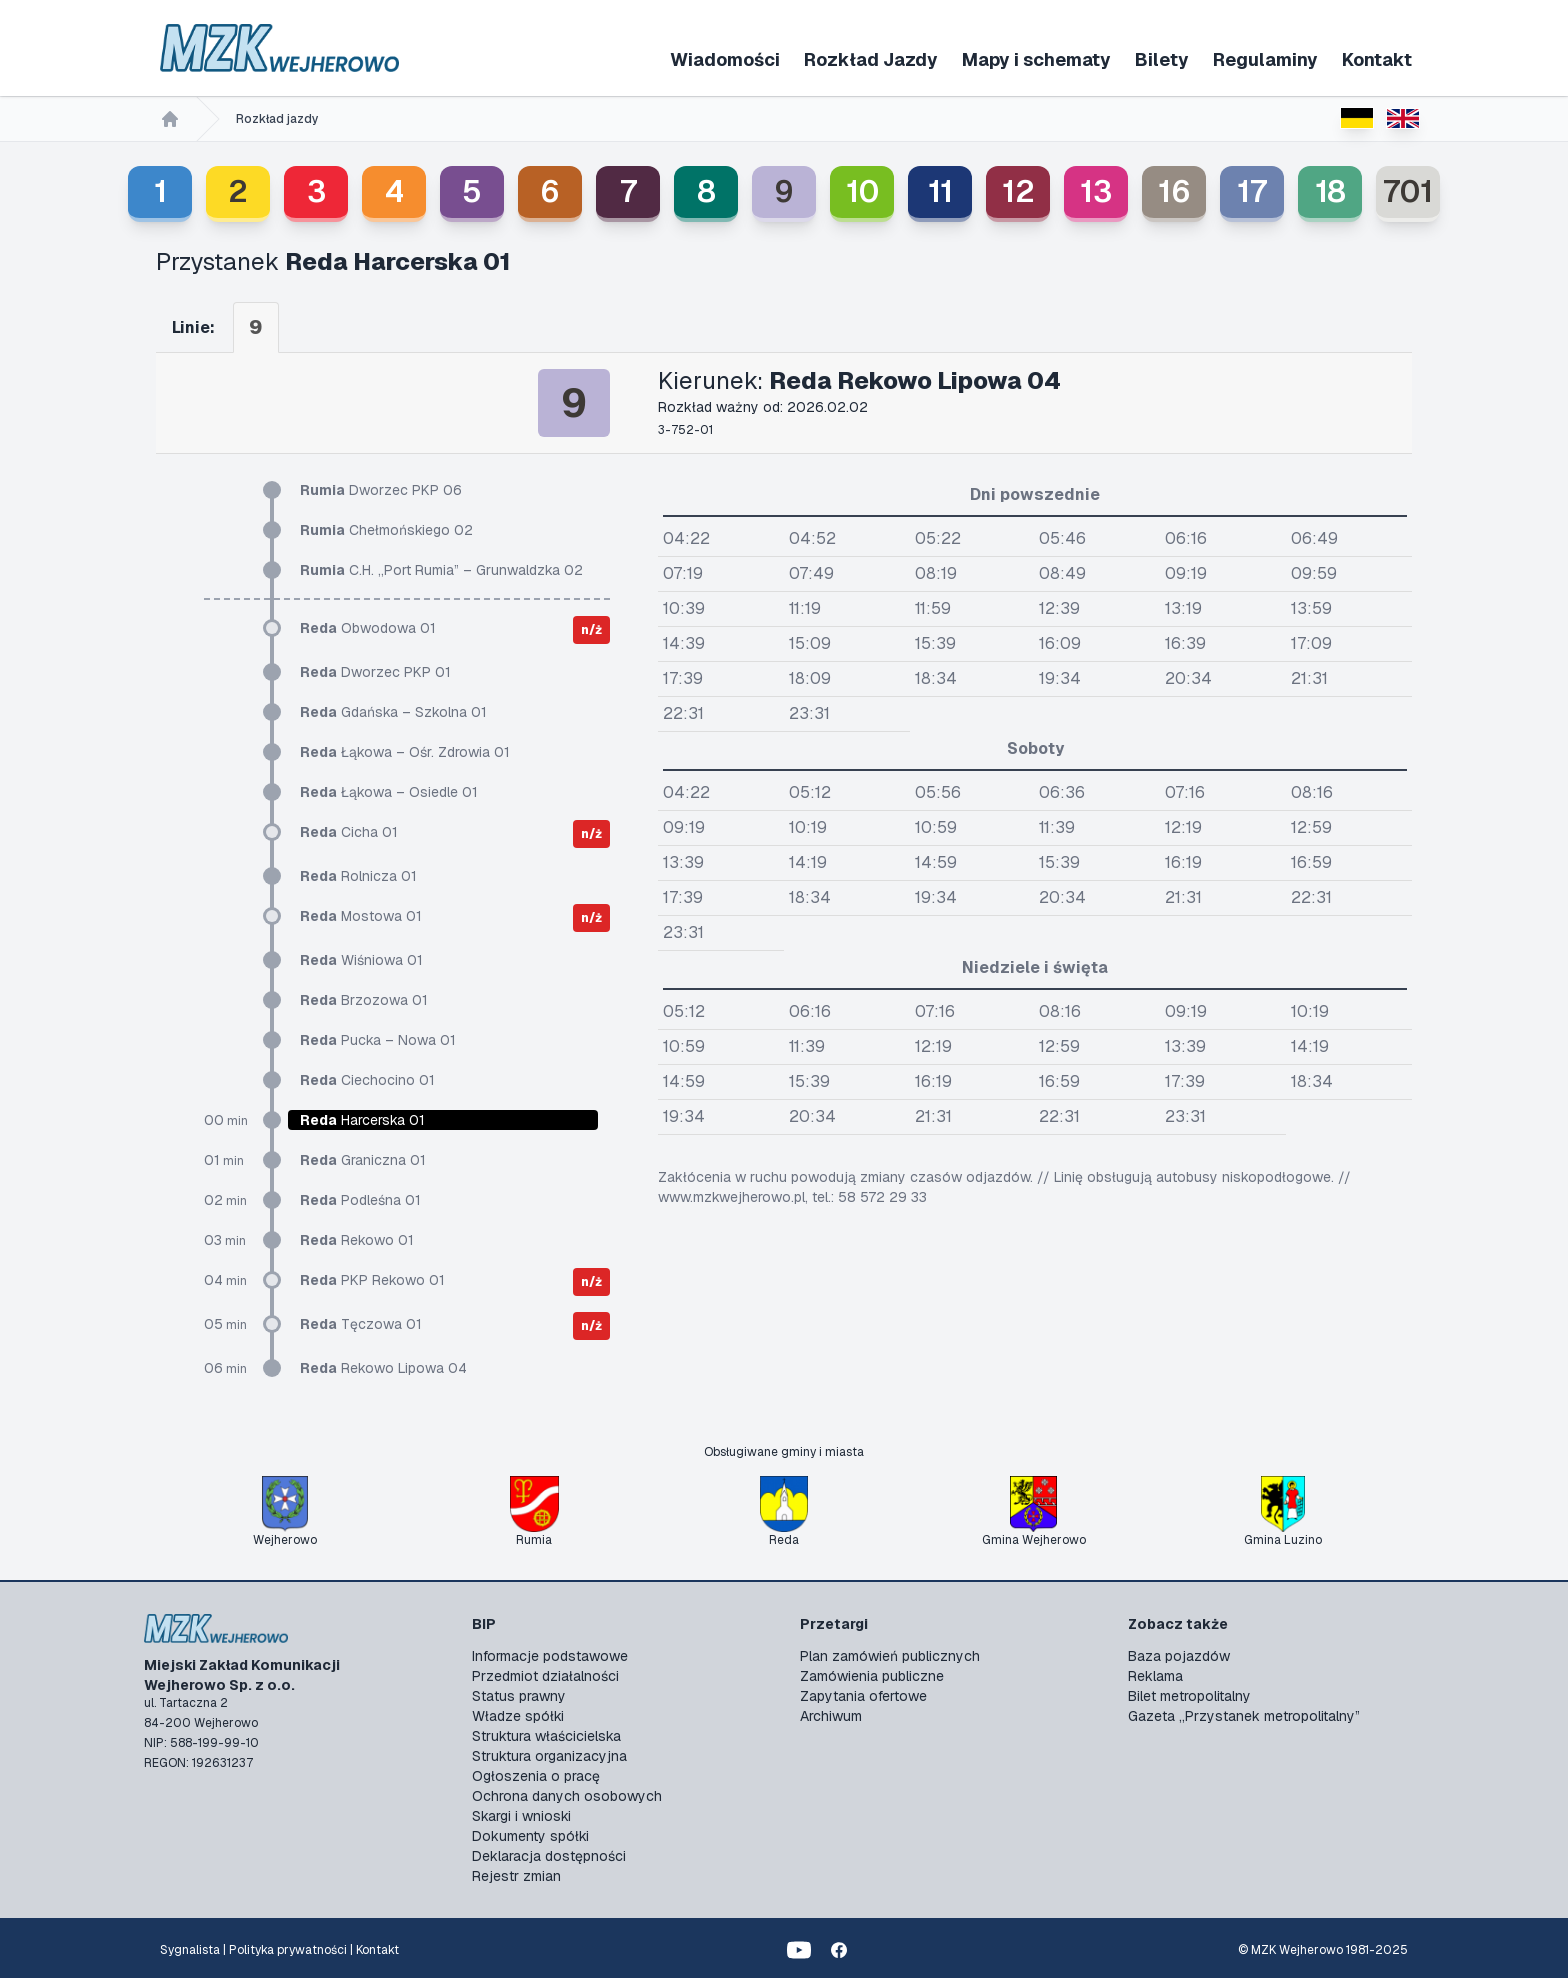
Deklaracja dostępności (549, 1856)
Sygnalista (190, 1950)
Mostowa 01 (361, 916)
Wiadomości (725, 59)
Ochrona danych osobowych (567, 1796)
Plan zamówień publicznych (890, 1656)
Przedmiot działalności (545, 1676)
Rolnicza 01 (358, 876)
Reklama (1155, 1676)
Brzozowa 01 (364, 1000)
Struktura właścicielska (546, 1736)
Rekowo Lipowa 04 (383, 1368)
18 (1330, 191)
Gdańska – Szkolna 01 (393, 712)
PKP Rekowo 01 (372, 1280)
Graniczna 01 (363, 1160)
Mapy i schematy (1036, 59)
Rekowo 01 (357, 1240)
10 (862, 191)
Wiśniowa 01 (361, 960)
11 (940, 191)
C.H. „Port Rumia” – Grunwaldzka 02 (441, 570)
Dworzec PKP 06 (381, 490)
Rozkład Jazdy (871, 59)
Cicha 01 (349, 832)
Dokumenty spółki (530, 1836)
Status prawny (519, 1696)
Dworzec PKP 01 (375, 672)
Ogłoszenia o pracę (536, 1776)
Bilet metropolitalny (1189, 1696)
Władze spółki (518, 1716)
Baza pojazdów (1179, 1656)
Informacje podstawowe (550, 1656)
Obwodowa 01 (368, 628)
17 (1252, 191)
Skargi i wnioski (521, 1816)
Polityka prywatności (288, 1950)
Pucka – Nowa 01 (378, 1040)
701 (1408, 191)
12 (1018, 191)
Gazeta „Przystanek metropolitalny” (1244, 1716)
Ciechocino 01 (367, 1080)
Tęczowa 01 (361, 1324)
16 (1174, 191)
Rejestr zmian (516, 1876)
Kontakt (1377, 59)
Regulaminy (1265, 59)
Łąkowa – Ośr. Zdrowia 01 (405, 752)
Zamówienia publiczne (872, 1676)
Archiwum (831, 1716)
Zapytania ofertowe (863, 1696)
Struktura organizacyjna (549, 1756)
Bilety (1162, 59)
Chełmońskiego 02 (386, 530)
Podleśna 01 (360, 1200)
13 (1096, 191)
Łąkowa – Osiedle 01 (389, 792)
